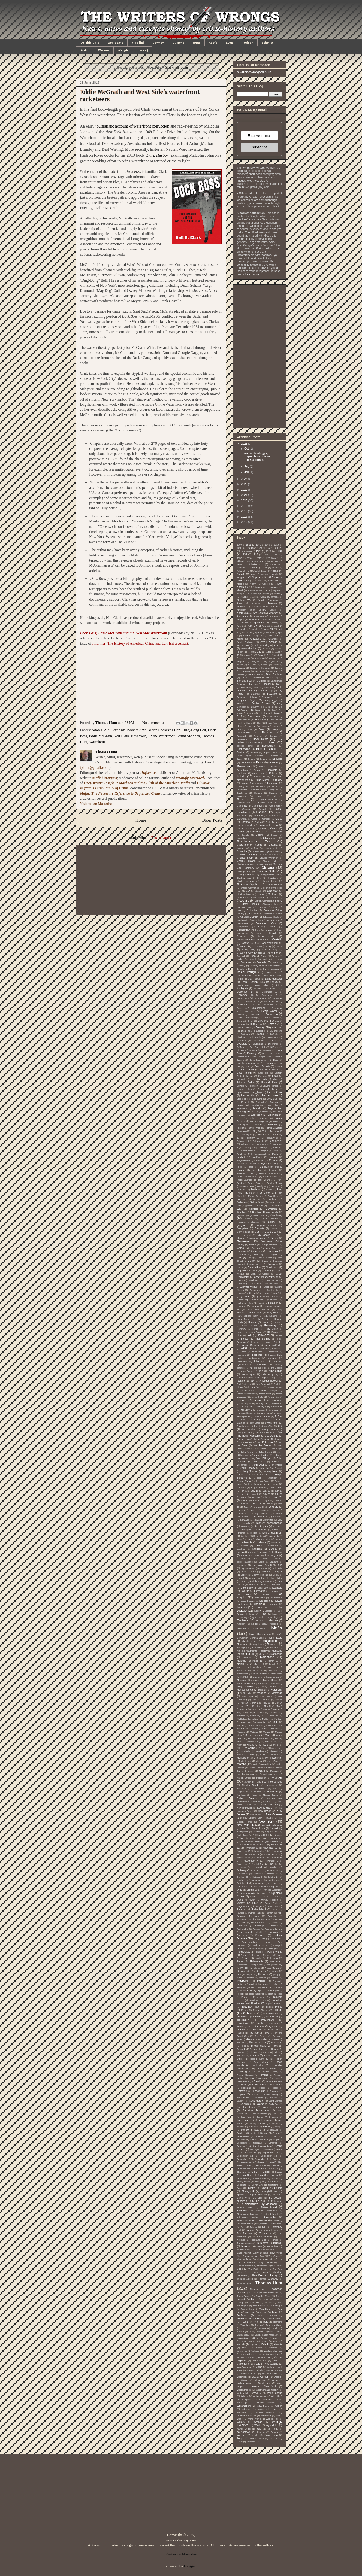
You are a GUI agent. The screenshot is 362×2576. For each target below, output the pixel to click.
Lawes (264, 1558)
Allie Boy (277, 593)
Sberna (266, 2126)
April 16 (256, 629)
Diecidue (241, 1037)
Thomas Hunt (268, 2283)
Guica (240, 1293)
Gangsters (242, 1228)
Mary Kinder (269, 1686)
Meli (275, 1722)
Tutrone (240, 2331)
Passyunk (273, 1932)
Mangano (277, 1650)
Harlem (254, 1306)
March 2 (273, 1664)
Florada (273, 1160)
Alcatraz (274, 587)
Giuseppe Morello (254, 1264)
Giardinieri (242, 1254)
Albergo (266, 584)
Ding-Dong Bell (194, 730)
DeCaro (257, 988)
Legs (279, 1565)
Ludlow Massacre (263, 1611)
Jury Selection (261, 1513)
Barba (244, 677)
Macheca (242, 1620)
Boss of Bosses (266, 748)
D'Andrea (246, 962)
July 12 (266, 1490)
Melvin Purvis (256, 1725)
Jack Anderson (244, 1384)
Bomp (275, 729)
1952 (275, 554)
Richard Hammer (258, 2049)
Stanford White (245, 2207)
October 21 (273, 1873)
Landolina (273, 1545)
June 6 (275, 1510)
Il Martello (277, 1348)
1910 (276, 545)
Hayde (265, 1322)
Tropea (258, 2325)
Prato (244, 1997)
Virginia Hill (259, 2360)
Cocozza (261, 907)
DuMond (178, 43)
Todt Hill (254, 2302)
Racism (257, 2029)
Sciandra (241, 2139)
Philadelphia (256, 1961)
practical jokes (275, 1994)
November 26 (243, 1857)
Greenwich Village (247, 1286)
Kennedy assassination (269, 1523)
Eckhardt (241, 1079)
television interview (262, 2236)
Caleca (260, 796)
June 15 (269, 1503)
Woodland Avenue (246, 2415)
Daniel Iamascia (271, 969)
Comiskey (258, 920)
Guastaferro (255, 1290)
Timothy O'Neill (263, 2296)
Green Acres (271, 1280)
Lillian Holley (275, 1578)
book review (136, 730)
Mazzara (273, 1712)
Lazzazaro (242, 1565)
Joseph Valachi (256, 1484)
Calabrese (242, 793)
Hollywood (263, 1335)
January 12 (243, 1400)
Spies (239, 2188)
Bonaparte (242, 736)
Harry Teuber (244, 1319)
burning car (243, 786)
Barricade (118, 730)
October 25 (273, 1877)
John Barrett (265, 1452)
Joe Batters (246, 1442)
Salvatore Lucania (272, 2107)
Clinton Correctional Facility (268, 900)
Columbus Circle (270, 917)
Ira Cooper (276, 1368)
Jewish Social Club (263, 1426)
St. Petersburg (275, 2201)
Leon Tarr (266, 1571)
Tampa (250, 2230)
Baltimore (260, 671)
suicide (263, 2220)
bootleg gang (245, 745)
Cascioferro (276, 831)
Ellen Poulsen (269, 1095)
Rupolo (241, 2094)
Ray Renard (260, 2036)
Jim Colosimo (249, 1429)
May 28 (256, 1706)
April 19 (268, 629)
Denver (262, 1020)
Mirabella (245, 1751)
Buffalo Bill (260, 776)
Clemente (273, 897)
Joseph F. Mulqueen (265, 1477)
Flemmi (259, 1160)
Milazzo (263, 1744)
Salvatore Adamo (246, 2107)
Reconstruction (257, 2042)
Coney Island (266, 926)
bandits (240, 674)
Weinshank (260, 2380)
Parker (275, 1922)
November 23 (252, 1854)
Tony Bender (265, 2309)
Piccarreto (261, 1971)
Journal (274, 1484)
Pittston (261, 1980)
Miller (275, 1745)
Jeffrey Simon (261, 1419)
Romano (263, 2074)
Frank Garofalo (244, 1180)
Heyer (240, 1332)
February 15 (263, 1134)
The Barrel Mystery (264, 2249)
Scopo (275, 2139)
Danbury (241, 965)
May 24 (278, 1702)
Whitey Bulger (260, 2396)
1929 (258, 551)
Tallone (253, 2227)
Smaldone (242, 2178)
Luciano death (262, 1607)
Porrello (240, 1994)
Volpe (259, 2367)
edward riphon (244, 1089)
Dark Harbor (157, 155)
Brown (262, 766)
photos (257, 1968)
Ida (254, 1348)
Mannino (247, 1657)
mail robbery (258, 1647)
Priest (268, 2006)
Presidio (278, 2003)
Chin (259, 878)
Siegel (266, 2171)
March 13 (273, 1660)
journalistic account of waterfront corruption (132, 126)
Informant (272, 1358)
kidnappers (246, 1529)
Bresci (240, 759)
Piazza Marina (272, 1968)
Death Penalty (270, 982)
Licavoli (240, 1578)
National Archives (247, 1798)
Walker (270, 2367)
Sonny (275, 2178)
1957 (239, 558)
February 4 (247, 1147)
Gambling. (249, 1218)
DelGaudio (255, 1014)
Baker (275, 664)
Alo (106, 730)
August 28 (259, 658)
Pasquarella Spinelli (251, 1932)
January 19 (276, 1400)
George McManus (269, 1244)
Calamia (273, 793)
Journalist (241, 1487)
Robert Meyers (261, 2062)
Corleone (242, 936)
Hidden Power (255, 1332)
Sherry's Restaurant (257, 2165)
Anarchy (273, 612)
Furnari (256, 1199)
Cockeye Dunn (169, 730)
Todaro (265, 2299)
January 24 (245, 1403)
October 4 (242, 1883)
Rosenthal (246, 2088)
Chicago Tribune (246, 874)
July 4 (256, 1500)
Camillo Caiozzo (267, 802)
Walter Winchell (254, 2370)
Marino (244, 1676)
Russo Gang (271, 2094)
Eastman (262, 1076)
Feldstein (277, 1147)
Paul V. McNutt (260, 1945)
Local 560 (263, 1587)
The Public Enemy (258, 2269)
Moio (252, 1754)
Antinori (244, 622)
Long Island (244, 1594)
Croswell (241, 956)
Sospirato (241, 2185)
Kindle (275, 1529)
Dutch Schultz (262, 1066)
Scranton (272, 2143)
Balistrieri (265, 668)
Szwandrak (276, 2223)
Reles (243, 2045)
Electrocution (248, 1095)
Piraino (250, 1977)
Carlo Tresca (272, 822)
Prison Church (260, 2010)
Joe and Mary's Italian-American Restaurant (259, 1439)
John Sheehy (248, 1468)
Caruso (274, 828)
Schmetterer (243, 2136)
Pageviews (243, 1906)
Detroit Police (244, 1027)
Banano (274, 671)
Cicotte (258, 891)
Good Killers (254, 1267)
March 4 (241, 1670)
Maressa (273, 1670)
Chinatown (272, 878)
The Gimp (274, 2256)
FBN (264, 1131)
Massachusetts (245, 1689)
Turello (274, 2328)
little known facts (257, 1584)
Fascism (272, 1124)
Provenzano (268, 2019)
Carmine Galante (245, 828)
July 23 (243, 1497)
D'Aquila (261, 962)
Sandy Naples (257, 2123)
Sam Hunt (277, 2113)
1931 (279, 551)
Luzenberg (242, 1617)
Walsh (85, 50)
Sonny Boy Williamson (266, 2181)
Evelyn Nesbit (261, 1111)
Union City (273, 2331)
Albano (240, 584)
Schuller (260, 2136)
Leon (253, 1571)
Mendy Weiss (260, 1728)
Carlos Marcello (245, 825)
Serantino (277, 2159)
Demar (275, 1017)
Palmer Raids (255, 1912)
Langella (257, 1548)
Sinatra (278, 2172)
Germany (241, 1251)
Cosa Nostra (266, 936)
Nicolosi (278, 1835)
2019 (244, 505)
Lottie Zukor (259, 1597)
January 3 (261, 1406)
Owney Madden (269, 1900)
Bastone (244, 687)
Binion (276, 713)
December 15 (269, 991)
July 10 (255, 1490)
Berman (241, 703)
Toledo (268, 2302)
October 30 (273, 1880)
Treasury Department (249, 2318)
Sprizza (240, 2194)
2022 (244, 489)
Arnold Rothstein (245, 642)
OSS (276, 1896)
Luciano (242, 1607)
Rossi (275, 2088)
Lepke (278, 1571)
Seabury (241, 2146)
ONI (263, 1893)
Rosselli (262, 2088)
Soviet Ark (257, 2185)
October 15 (272, 1870)
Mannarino (276, 1654)
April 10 (252, 625)
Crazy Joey (248, 949)
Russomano (243, 2097)
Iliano (243, 1351)
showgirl (273, 2168)
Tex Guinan (272, 2246)
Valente (278, 2344)
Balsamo (245, 671)
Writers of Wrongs (249, 2422)
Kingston (241, 1532)
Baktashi (241, 668)
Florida (240, 1163)
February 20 (243, 1141)
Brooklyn (243, 766)
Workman (266, 2415)
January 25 (261, 1403)
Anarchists (259, 612)
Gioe (239, 1257)
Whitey (244, 2396)
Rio (276, 2052)
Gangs (272, 1222)
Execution (256, 1114)
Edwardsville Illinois (268, 1089)
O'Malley (273, 1867)
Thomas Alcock (245, 2279)
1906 (267, 545)
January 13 (260, 1400)
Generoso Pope (257, 1238)
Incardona (273, 1351)
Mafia (276, 1627)
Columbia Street (249, 916)
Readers (252, 2039)
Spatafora (273, 2185)
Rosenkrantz (276, 2084)
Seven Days (246, 2162)
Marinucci (257, 1677)
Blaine (249, 723)
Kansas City (261, 1516)
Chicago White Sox (269, 874)
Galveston (271, 1208)
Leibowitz (277, 1568)
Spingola (277, 2188)
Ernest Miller (271, 1105)
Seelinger (254, 2149)
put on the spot (255, 2026)
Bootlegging (243, 748)
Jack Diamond (263, 1384)
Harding (241, 1306)
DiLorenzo (273, 1043)
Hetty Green (271, 1328)
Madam (259, 1620)
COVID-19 (257, 946)
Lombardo (259, 1590)
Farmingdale (243, 1124)
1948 (265, 554)
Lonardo (274, 1591)
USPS (265, 2341)
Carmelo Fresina (268, 825)
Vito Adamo (271, 2363)
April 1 (240, 626)
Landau (245, 1545)
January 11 (273, 1397)
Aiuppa (240, 577)
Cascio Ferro (257, 831)
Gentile (252, 1244)
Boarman (251, 726)
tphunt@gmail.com (94, 767)
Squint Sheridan (188, 736)
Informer (259, 1361)
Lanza (240, 1552)
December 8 (260, 1007)
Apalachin (258, 622)
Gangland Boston (269, 1218)
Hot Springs (263, 1338)
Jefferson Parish (262, 1416)
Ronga (252, 2078)
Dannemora (271, 972)
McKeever (246, 1722)
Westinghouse (244, 2389)
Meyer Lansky (252, 1735)
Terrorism (246, 2246)
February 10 (276, 1131)
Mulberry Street (271, 1774)
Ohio (239, 1889)
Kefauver (244, 1520)
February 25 (247, 1144)
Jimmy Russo (243, 1432)
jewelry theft (271, 1422)
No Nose (262, 1838)
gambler (241, 1215)
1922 (259, 548)
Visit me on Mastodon (96, 804)
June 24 (241, 1510)
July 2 (255, 1494)
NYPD (273, 1863)
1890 (239, 545)
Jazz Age (265, 1413)
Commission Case (266, 923)
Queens (241, 2029)
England (260, 1102)
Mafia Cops (258, 1638)
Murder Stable (250, 1785)
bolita (249, 729)
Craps (278, 946)
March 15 (242, 1663)
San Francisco (263, 2120)
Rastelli (240, 2033)
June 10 (278, 1500)
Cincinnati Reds (245, 894)
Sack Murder (256, 2100)
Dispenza (266, 1050)
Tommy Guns (247, 2309)
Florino (252, 1163)
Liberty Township (260, 1575)
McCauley (255, 1715)
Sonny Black (243, 2181)
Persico (245, 1958)
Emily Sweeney (274, 1098)
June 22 (273, 1506)
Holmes (278, 1335)
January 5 (246, 1409)
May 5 (266, 1709)
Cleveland (243, 900)
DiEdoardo (255, 1037)
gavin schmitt (244, 1235)
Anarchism (243, 612)
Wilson (278, 2405)
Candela (246, 809)
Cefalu (254, 848)
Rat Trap (254, 2032)
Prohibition (249, 2013)
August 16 (263, 655)
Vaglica (253, 2344)
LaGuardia (246, 1542)
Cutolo (265, 959)
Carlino (257, 822)
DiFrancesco (272, 1037)
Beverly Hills (257, 706)
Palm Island (259, 1909)
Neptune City (270, 1804)
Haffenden (273, 1299)
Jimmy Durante (270, 1429)
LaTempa (241, 1558)
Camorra (242, 805)
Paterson (242, 1935)
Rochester (257, 2065)
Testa (259, 2246)
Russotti (259, 2097)
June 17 (248, 1507)
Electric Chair (274, 1092)
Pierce (274, 1971)
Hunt (196, 43)
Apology (274, 622)
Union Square (243, 2334)
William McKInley (262, 2399)
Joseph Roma (244, 1481)
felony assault (248, 1150)
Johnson (241, 1474)
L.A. (248, 1539)
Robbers (241, 2055)
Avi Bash (252, 664)
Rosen (244, 2084)
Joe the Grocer (262, 1445)
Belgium (241, 697)
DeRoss (241, 1024)
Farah (275, 1121)
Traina (259, 2315)
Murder (277, 1777)
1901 (258, 545)
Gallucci (253, 1208)
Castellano (243, 844)
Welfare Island (244, 2383)
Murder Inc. (249, 1781)
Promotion (272, 2016)
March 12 (257, 1660)
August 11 (249, 655)
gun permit (264, 1293)
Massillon (247, 1693)
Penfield (259, 1951)
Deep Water (269, 1011)
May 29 (268, 1706)
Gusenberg (242, 1299)
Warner (103, 50)
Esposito (257, 1108)
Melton (240, 1725)
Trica (255, 2321)
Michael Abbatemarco (259, 1738)
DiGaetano (258, 1040)
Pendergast (243, 1951)
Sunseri (275, 2220)
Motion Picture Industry (260, 1767)
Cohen (275, 907)
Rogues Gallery (270, 2071)
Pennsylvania (274, 1951)
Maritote (241, 1680)
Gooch (240, 1267)
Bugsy (278, 779)
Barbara (257, 677)
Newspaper (242, 1831)
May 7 (240, 1712)
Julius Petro (276, 1487)
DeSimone (256, 1024)
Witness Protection (265, 2412)
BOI (239, 729)
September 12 (270, 2152)
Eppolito (254, 1105)
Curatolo (253, 959)
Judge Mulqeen (258, 1487)
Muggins (274, 1771)
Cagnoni (274, 789)
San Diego (243, 2120)
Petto (240, 1961)
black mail (272, 716)
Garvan (274, 1228)
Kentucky (245, 1526)
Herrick (255, 1328)
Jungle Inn (242, 1513)
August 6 (273, 661)
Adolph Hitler (243, 571)
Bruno (257, 770)
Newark (274, 1828)
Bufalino (273, 773)
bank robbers (255, 674)
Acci (265, 567)
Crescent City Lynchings (251, 952)
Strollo (254, 2217)
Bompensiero (244, 732)
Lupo (263, 1614)
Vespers (261, 2354)
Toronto (263, 2312)
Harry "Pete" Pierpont (258, 1309)
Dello (239, 1017)
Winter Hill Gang (267, 2409)
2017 (244, 516)
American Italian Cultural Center (256, 609)
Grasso (266, 1274)
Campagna (258, 805)
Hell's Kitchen (249, 1325)
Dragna (269, 1063)
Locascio (277, 1587)
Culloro (240, 959)
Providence (243, 2023)
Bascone (253, 684)
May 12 (255, 1699)
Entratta (241, 1105)
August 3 (241, 661)
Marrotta (255, 1680)
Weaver (245, 2380)
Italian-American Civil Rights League (257, 1377)
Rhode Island (258, 2045)
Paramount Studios (246, 1919)
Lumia (252, 1614)
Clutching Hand (270, 904)
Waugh (123, 50)
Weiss (275, 2380)
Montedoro (246, 1761)
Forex (250, 1167)
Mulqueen (261, 1778)
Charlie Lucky (270, 861)
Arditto (240, 639)
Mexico (266, 1732)
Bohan (275, 726)
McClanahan (272, 1715)
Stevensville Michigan (248, 2214)
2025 (244, 443)
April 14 (278, 626)
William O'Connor (266, 2402)
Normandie (276, 1838)
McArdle (241, 1715)
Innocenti (261, 1364)
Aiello (275, 574)
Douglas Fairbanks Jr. (248, 1063)
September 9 (261, 2159)
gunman (245, 1296)
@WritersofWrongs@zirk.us (254, 72)
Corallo (273, 933)
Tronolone (245, 2325)
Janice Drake (256, 1397)
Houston (255, 1342)
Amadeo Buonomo (268, 600)
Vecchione (242, 2351)
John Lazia (259, 1461)
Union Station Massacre (267, 2334)
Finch (275, 1154)
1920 (250, 548)
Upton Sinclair (248, 2341)
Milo (239, 1748)
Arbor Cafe (272, 635)
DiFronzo (241, 1040)
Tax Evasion (244, 2233)
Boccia (264, 726)
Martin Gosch (270, 1680)
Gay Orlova (263, 1234)
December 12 (272, 988)
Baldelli (253, 668)
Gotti (254, 1270)
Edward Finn (269, 1082)
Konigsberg (259, 1536)
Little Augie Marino (262, 1581)
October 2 (257, 1873)
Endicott (245, 1102)
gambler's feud (257, 1215)
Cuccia (263, 956)
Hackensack (258, 1299)
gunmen (261, 1296)
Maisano (274, 1647)
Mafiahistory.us (249, 1641)
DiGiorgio (242, 1043)
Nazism (268, 1801)
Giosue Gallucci (264, 1257)
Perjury (255, 1955)
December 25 (271, 1001)
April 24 (258, 632)
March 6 (257, 1670)
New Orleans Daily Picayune (258, 1818)
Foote (240, 1167)
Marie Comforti (259, 1673)
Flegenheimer (243, 1160)
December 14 (245, 991)
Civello (260, 894)
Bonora (273, 736)
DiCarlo (260, 1034)
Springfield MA (269, 2191)
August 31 (257, 661)
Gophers (241, 1270)
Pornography (272, 1990)
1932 (244, 554)
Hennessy (270, 1325)
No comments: (153, 723)
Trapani (273, 2315)
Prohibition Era (270, 2013)
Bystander (242, 789)
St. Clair (257, 2197)
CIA (248, 891)
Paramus (265, 1919)
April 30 (270, 632)
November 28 (261, 1857)
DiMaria (240, 1047)
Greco (240, 1280)
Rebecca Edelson (270, 2039)
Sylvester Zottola (245, 2223)
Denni (250, 1021)
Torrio (275, 2312)
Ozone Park (271, 1903)
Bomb (262, 729)
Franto (275, 1186)
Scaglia (278, 2126)
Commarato (273, 920)
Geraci (240, 1247)
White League (274, 2392)
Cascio (240, 831)
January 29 (246, 1406)
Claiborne (241, 897)
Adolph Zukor (260, 571)
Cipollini (138, 43)
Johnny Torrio (270, 1471)
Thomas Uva (257, 2289)
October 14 (257, 1870)
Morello (241, 1764)
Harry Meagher (270, 1316)
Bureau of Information (252, 783)
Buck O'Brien (258, 773)
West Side (264, 2383)
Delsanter (251, 1017)
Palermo (241, 1909)
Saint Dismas (275, 2100)
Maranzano (267, 1657)
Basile (279, 684)
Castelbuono (243, 838)
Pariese (278, 1919)
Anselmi (267, 619)
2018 (244, 511)
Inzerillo (253, 1368)
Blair (259, 723)
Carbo (254, 818)
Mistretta (241, 1754)
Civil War (273, 894)
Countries (242, 946)
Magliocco (272, 1644)
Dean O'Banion (249, 982)
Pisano (262, 1977)
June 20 (260, 1507)
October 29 (257, 1880)
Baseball (266, 684)
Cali (275, 796)
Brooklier (273, 762)
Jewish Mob (243, 1426)
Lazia (261, 1562)
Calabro (258, 793)
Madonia (241, 1628)
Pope (259, 1990)
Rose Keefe (243, 2081)
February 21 (259, 1141)
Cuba (253, 955)
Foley (275, 1163)
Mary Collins (245, 1686)
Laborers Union (262, 1539)
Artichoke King (262, 645)
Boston (241, 752)
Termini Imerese (245, 2243)
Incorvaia (241, 1355)
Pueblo (259, 2023)
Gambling (276, 1215)
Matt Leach (266, 1696)
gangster (242, 1225)
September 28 (269, 2155)
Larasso (264, 1552)
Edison (275, 1079)
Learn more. (252, 274)
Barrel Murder (244, 680)
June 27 (253, 1510)
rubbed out (258, 2091)
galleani (249, 1205)
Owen (252, 1900)
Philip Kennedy (274, 1964)
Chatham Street (245, 864)
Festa (275, 1150)
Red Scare (276, 2042)
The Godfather (244, 2259)
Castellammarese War (253, 841)
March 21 (257, 1667)
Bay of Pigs (267, 690)
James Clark (247, 1390)
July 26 (255, 1497)
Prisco (278, 2006)
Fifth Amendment (257, 1154)
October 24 (257, 1877)
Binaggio (251, 713)
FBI (253, 1131)
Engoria (274, 1102)
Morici (255, 1764)
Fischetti (241, 1157)
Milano (250, 1744)
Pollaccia (266, 1987)
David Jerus (254, 979)
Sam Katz (246, 2117)
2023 (244, 484)
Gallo (260, 1205)
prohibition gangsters (249, 2016)
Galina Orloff (257, 1202)
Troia (265, 2321)
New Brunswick (244, 1808)
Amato (240, 603)
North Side (243, 1844)
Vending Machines (273, 2351)
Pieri (239, 1974)
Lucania (257, 1604)
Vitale (257, 2363)
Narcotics (272, 1791)
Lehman (263, 1568)
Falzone (264, 1118)
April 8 (259, 635)
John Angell (276, 1448)
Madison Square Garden (264, 1623)
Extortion (273, 1114)
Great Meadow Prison (266, 1277)
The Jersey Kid (265, 2259)
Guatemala (272, 1290)
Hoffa (250, 1335)
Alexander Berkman (258, 590)
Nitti (242, 1838)
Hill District (272, 1332)
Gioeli (250, 1257)
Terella (275, 2240)
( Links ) (142, 50)
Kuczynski (274, 1536)
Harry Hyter (272, 1312)
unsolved (277, 2338)
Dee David (249, 1011)
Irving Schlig (275, 1371)
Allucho (244, 596)
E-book (278, 1066)
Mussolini (271, 1785)
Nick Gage (242, 1835)
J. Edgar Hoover (268, 1380)
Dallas (275, 962)
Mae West (259, 1628)
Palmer (240, 1912)
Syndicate (262, 2223)
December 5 (243, 1008)
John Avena (247, 1452)
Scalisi (257, 2129)
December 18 (245, 994)
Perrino (266, 1955)
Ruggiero (274, 2091)
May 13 (267, 1699)
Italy (252, 1380)
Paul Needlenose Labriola (256, 1942)
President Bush (257, 2000)
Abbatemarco (255, 564)
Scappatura (272, 2130)
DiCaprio (245, 1034)
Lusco (275, 1614)
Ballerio (278, 668)
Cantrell (262, 809)
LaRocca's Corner (250, 1555)
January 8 (262, 1410)
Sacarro (241, 2100)
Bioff (239, 716)
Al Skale (259, 580)
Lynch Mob (258, 1617)
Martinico (262, 1683)
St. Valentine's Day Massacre (259, 2204)
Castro (258, 844)
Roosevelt (264, 2078)
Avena (240, 664)
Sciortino (264, 2139)
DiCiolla (274, 1034)
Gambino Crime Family (265, 1212)
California (243, 799)
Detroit (272, 1024)
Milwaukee (251, 1748)
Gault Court (271, 1231)
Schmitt (267, 43)
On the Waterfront (161, 736)
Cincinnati (272, 891)
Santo (275, 2123)
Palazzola (273, 1906)
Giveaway (272, 1264)
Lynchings (273, 1617)
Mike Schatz (271, 1741)
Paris (243, 1922)
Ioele (264, 1368)
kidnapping (261, 1529)
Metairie (254, 1732)
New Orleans (274, 1814)
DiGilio (274, 1040)
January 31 (276, 1406)
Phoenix (244, 1967)
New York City (245, 1825)
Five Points (257, 1157)
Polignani (241, 1987)
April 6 (246, 635)
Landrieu (241, 1549)
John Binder (261, 1455)
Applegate (115, 43)
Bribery (251, 759)
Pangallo (272, 1916)
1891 (248, 544)
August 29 (274, 658)
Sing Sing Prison (268, 2175)
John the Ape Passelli (271, 1468)
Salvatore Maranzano (256, 2110)
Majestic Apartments (247, 1650)
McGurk (266, 1719)
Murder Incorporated (270, 1781)
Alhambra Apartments (258, 593)
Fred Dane (263, 1192)
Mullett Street (244, 1778)
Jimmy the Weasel (264, 1432)
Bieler (271, 706)
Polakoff (253, 1984)
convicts (269, 930)
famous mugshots (259, 1121)
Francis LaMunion (268, 1173)
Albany (253, 584)
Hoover (245, 1338)
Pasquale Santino (273, 1929)
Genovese (243, 1241)
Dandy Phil (253, 969)
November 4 (251, 1860)
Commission (243, 923)
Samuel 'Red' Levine (267, 2117)
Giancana (256, 1251)
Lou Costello (276, 1597)
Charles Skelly (245, 857)
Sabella (274, 2097)
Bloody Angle (272, 723)
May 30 (243, 1709)
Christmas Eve (274, 884)
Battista (268, 687)
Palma (275, 1909)
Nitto (251, 1838)
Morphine (267, 1764)
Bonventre (242, 739)
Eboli (275, 1076)
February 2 (271, 1137)
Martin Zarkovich (245, 1683)
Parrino (274, 1925)
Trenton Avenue (274, 2318)
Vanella (258, 2347)
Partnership (242, 1929)
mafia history (275, 1637)
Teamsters (265, 2233)
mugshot (241, 1774)
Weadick (278, 2377)
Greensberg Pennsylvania (265, 1283)
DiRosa (240, 1050)
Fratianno (255, 1189)
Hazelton (277, 1322)
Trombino (277, 2322)
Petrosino (272, 1958)
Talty (264, 2227)
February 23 (275, 1140)
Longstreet (265, 1594)
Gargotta (259, 1228)
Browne (274, 766)
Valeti (244, 2347)
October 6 (258, 1883)
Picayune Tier (244, 1971)
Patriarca (260, 1935)
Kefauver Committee (263, 1520)
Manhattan (247, 1654)
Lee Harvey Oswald (262, 1565)
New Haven (264, 1811)
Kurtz (239, 1539)
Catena (240, 848)
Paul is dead (276, 1938)
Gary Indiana (243, 1231)
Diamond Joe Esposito (253, 1031)
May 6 (276, 1709)
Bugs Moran (263, 779)
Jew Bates (255, 1423)
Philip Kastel (257, 1964)
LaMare (261, 1542)
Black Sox (260, 719)
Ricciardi (241, 2049)
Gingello (274, 1254)
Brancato (273, 755)
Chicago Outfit (265, 871)
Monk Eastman (273, 1757)
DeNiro (240, 1021)
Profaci (278, 2009)
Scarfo (240, 2133)
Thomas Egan (244, 2283)
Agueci (264, 574)
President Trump (260, 2003)
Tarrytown (263, 2230)
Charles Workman (268, 858)
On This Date (90, 43)
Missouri (274, 1751)
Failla (251, 1118)
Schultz (273, 2136)
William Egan (243, 2399)
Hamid (261, 1303)
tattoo (275, 2230)
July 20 (266, 1494)
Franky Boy (262, 1186)
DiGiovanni (258, 1043)
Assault (266, 648)
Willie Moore (263, 2406)
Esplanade (242, 1108)
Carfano (245, 821)
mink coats (277, 1748)
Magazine (242, 1644)
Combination (243, 920)
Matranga (277, 1693)
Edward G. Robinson (247, 1085)
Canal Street (275, 806)
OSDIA (265, 1896)
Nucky (259, 1863)
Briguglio (277, 758)
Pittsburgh (243, 1980)
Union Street (243, 2338)
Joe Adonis (271, 1435)
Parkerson (242, 1925)
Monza (259, 1761)
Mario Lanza (272, 1677)
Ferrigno (264, 1150)
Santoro (241, 2126)
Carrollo (262, 828)
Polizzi (254, 1987)
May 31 (255, 1709)
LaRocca (277, 1552)
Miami (268, 1735)
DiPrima (274, 1047)
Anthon (278, 619)
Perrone (278, 1955)
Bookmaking (256, 742)
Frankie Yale (246, 1186)
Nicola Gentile (261, 1834)
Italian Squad (248, 1374)
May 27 (244, 1706)
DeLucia (264, 1017)
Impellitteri (257, 1351)
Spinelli (264, 2188)
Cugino (275, 956)
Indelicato (256, 1354)
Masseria (276, 1689)
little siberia (276, 1584)
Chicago (268, 867)
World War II (254, 2419)
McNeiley (261, 1722)
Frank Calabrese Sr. (247, 1176)
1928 (279, 548)
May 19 (244, 1702)
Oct (247, 448)
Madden (273, 1620)
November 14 (270, 1847)
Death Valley (262, 985)
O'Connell (257, 1867)
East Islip (263, 1073)
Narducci (241, 1795)
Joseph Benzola (259, 1474)
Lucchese (273, 1604)
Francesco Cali (245, 1173)
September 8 (243, 2159)
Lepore (244, 1575)
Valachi (265, 2344)
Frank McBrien (264, 1180)
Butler (151, 730)
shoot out (259, 2168)
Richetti (253, 2052)
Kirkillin (253, 1532)
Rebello (240, 2042)
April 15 (244, 629)
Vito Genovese (244, 2367)
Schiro (275, 2133)
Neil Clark (121, 736)
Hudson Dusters (250, 1345)
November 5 (271, 1860)
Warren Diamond (248, 2373)
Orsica (253, 1896)
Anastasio (259, 616)
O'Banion (241, 1867)
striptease (242, 2217)
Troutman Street (274, 2325)
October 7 (273, 1883)
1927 (269, 548)
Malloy (264, 1650)
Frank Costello (270, 1176)
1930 (269, 551)
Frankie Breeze (255, 1183)
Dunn (247, 1066)
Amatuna (256, 603)
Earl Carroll (247, 1069)
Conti (257, 930)
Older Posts (212, 820)
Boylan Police (270, 752)
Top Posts (250, 2312)
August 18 (245, 658)
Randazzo (273, 2029)
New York (138, 736)
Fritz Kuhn (273, 1196)
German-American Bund (264, 1248)
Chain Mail (271, 848)
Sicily (254, 2171)
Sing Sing (246, 2175)
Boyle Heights (244, 755)
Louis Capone (248, 1601)
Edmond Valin (245, 1082)
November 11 (260, 1844)
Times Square (244, 2296)
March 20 (242, 1667)
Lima (243, 1581)
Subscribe (259, 147)
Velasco (255, 2351)
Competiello (243, 926)
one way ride (248, 1893)
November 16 (261, 1851)
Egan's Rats (243, 1092)
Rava (266, 2033)
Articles (278, 645)
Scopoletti (242, 2143)
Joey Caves (260, 1448)
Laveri (254, 1558)
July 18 (244, 1494)
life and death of (257, 1578)
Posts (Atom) (161, 838)
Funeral (241, 1199)
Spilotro (251, 2188)
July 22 (278, 1494)
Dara (256, 975)
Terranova (262, 2243)
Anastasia (242, 616)
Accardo (253, 567)
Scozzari (257, 2143)
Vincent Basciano (245, 2357)
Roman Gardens (245, 2075)
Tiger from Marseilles (267, 2292)
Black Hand (254, 716)
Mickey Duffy (253, 1741)
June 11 (244, 1503)
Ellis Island (242, 1098)
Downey (158, 43)
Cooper (259, 933)
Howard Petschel (273, 1342)
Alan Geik (273, 580)
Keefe (213, 43)
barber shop (272, 677)
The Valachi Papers (257, 2272)
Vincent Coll (264, 2357)
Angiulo (240, 619)
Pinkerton (263, 1974)
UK (250, 2331)
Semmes (267, 2149)
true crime (247, 2328)
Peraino (244, 1955)
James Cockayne (269, 1390)
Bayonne (255, 694)
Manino (262, 1654)
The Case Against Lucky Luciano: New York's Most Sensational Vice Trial (259, 2252)
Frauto (269, 1189)
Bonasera (258, 736)
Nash (254, 1795)
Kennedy (245, 1523)
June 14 (256, 1503)
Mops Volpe (273, 1761)
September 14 (245, 2155)
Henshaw (241, 1328)
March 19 (259, 1664)
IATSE (244, 1348)
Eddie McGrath (100, 736)
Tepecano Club (258, 2240)
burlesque (272, 783)
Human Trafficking (273, 1345)
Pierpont (249, 1974)
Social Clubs (259, 2178)
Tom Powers (259, 2305)
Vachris (241, 2344)
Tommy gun (276, 2305)
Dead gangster (273, 978)
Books (271, 742)
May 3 (279, 1706)
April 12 (266, 626)
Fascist (240, 1128)
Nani (275, 1788)
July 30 (244, 1500)
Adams (275, 567)
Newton (256, 1831)
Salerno (260, 2103)
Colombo (252, 910)
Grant (253, 1274)
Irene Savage (247, 1371)
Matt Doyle (247, 1696)
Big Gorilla (269, 710)
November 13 (251, 1848)
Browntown (242, 770)
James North (265, 1393)
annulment (253, 619)
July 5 (266, 1500)
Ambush (241, 606)
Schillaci (264, 2133)
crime (275, 952)
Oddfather (242, 1886)
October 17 (242, 1873)
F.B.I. (239, 1118)
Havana (252, 1322)
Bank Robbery (274, 674)
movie (262, 1770)
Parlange (259, 1925)
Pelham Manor (256, 1948)
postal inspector (256, 1994)
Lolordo (245, 1590)
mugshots (254, 1774)
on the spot (253, 1889)
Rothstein (242, 2091)
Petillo (258, 1958)
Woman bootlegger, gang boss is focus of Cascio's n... (257, 457)
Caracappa (273, 815)
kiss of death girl (272, 1532)
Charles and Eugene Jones (265, 851)
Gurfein (274, 1296)
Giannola (273, 1251)
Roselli (257, 2081)
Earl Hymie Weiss (268, 1069)
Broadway (246, 762)
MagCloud (258, 1644)
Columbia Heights (273, 913)
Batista (256, 687)
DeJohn (240, 1014)
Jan (247, 472)
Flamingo (273, 1157)
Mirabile (260, 1751)
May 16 (278, 1699)
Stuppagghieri (270, 2217)
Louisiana (264, 1600)
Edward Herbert (270, 1085)
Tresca (244, 2321)
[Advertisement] (151, 879)
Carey (278, 818)
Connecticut (243, 929)
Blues (239, 726)
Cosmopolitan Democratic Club (252, 939)
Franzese (241, 1189)
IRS (261, 1371)
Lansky (273, 1548)
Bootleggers (269, 745)
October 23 (242, 1877)
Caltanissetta (243, 802)
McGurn (278, 1719)
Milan (239, 1745)
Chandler (242, 851)
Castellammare (267, 838)
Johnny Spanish (249, 1471)
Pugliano (273, 2023)
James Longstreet (246, 1393)
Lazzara (274, 1562)
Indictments (254, 1358)
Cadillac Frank (258, 789)
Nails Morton (259, 1788)
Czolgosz (277, 959)
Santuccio (253, 2126)
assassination (248, 648)
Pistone (274, 1977)
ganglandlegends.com (248, 1222)
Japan (275, 1410)
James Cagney (274, 1387)
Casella (245, 835)
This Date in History (264, 2275)
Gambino (242, 1212)
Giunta (264, 1261)
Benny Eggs (270, 700)
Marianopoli (242, 1673)
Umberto (260, 2331)
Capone (261, 812)
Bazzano (272, 693)
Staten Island (268, 2207)
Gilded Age (258, 1254)
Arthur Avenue (268, 642)
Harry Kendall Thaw (247, 1316)
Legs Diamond (248, 1568)
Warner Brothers (274, 2370)
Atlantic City (254, 651)
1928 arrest (246, 551)
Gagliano (272, 1199)
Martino (275, 1683)
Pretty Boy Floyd (250, 2006)
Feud (239, 1154)
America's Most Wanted (265, 606)
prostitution (243, 2019)
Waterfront (97, 742)
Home (140, 820)
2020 (244, 500)
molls (262, 1754)
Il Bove (264, 1348)
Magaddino (270, 1641)
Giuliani (252, 1260)
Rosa (276, 2078)
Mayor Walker (256, 1712)
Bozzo (260, 755)
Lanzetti (252, 1552)
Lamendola (276, 1542)
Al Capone (254, 577)
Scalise (245, 2129)
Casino (260, 834)
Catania (273, 844)
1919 (239, 548)
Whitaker (257, 2393)
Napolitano (256, 1791)
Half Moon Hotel (245, 1303)
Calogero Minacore (267, 799)
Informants (242, 1361)
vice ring (274, 2354)
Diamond (277, 1027)
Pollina (278, 1987)
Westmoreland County (267, 2389)
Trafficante (242, 2315)
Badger (264, 664)
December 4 (269, 1004)
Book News (260, 739)
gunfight (278, 1293)
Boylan (254, 752)
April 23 (247, 632)
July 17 (278, 1490)
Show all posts (177, 67)
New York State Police (252, 1828)
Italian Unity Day (269, 1374)
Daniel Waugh (246, 972)
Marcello (241, 1660)
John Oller (258, 1464)
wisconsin (242, 2412)
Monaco (274, 1754)
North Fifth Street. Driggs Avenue (259, 1841)
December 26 (245, 1004)
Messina (241, 1732)
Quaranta (273, 2026)
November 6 (243, 1864)
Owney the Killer (247, 1903)
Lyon (229, 43)
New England (264, 1807)
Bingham (264, 713)
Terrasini (277, 2243)
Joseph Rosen (263, 1481)
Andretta (273, 616)
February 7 (263, 1147)
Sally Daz (274, 2104)
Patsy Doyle (259, 1938)
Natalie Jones (270, 1795)
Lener (244, 1571)
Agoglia (253, 574)
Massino (261, 1693)
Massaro (262, 1690)
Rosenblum (258, 2084)
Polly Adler (246, 1990)
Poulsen (247, 43)
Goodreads (272, 1267)
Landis (258, 1545)
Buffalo (241, 776)
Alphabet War (244, 600)
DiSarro (253, 1050)
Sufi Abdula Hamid (246, 2220)
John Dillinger (264, 1458)
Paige (259, 1906)
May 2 (255, 1702)
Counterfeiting (270, 943)
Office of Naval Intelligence (264, 1886)
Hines (240, 1335)
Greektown (253, 1280)
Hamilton (273, 1302)
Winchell (246, 2409)
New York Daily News (271, 1825)
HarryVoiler (262, 1319)
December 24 (252, 1001)
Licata (276, 1575)
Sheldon (261, 2162)
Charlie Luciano (246, 861)
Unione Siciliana (261, 2338)
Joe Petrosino (265, 1442)
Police (265, 1984)
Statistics (242, 2210)
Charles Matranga (269, 854)
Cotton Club (249, 943)
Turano (262, 2328)
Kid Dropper (261, 1526)
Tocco (254, 2299)
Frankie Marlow (274, 1183)
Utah (275, 2341)
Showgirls (242, 2172)
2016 (244, 522)
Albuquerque (259, 587)
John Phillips (275, 1465)
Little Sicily (247, 1587)
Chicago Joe (243, 871)
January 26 (276, 1403)
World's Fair (272, 2419)
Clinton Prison (249, 903)
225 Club (271, 558)
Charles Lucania (246, 854)
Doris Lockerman (258, 1060)
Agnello (241, 574)
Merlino (274, 1728)
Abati (239, 564)
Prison (244, 2010)
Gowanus (267, 1270)
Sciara (253, 2139)
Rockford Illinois (267, 2068)
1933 (255, 554)
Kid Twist (277, 1526)
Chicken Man (244, 878)
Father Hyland (255, 1128)
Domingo (252, 1053)
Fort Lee (257, 1170)
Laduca (278, 1539)
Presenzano (259, 1997)
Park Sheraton (258, 1922)
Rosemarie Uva (274, 2081)
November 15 (243, 1851)
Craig (269, 946)
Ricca (275, 2045)
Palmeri (269, 1912)
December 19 (269, 995)
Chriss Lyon (269, 881)
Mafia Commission (260, 1634)
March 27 (273, 1667)
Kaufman (277, 1516)
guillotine (251, 1293)
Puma (240, 2026)
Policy (275, 1984)
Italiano (241, 1380)
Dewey (260, 1027)
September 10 (248, 2152)
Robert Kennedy (259, 2058)
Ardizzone (255, 638)
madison (241, 1623)
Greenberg (242, 1283)
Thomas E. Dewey (268, 2279)
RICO (266, 2052)
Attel (268, 651)
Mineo (264, 1748)
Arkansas (273, 639)
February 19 (252, 1137)
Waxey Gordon (260, 2376)
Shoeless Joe (243, 2168)
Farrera (258, 1124)
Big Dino (255, 710)
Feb (247, 466)
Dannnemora (243, 975)
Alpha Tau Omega (269, 596)
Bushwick (260, 786)
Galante (241, 1202)
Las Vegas (271, 1555)
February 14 (246, 1134)
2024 (244, 478)
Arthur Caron (243, 645)
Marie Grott (276, 1673)
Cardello (266, 818)
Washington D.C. (270, 2373)
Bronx (259, 762)
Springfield (248, 2191)
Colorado (254, 913)
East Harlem (244, 1072)
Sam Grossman (259, 2113)
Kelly (279, 1520)
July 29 (278, 1497)
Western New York (264, 2386)
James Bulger (255, 1387)
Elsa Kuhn (257, 1098)
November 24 (271, 1854)
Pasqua (256, 1929)
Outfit (240, 1899)
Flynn (264, 1163)
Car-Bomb (258, 815)
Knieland (245, 1536)
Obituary (241, 1870)
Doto (275, 1060)
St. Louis (257, 2200)
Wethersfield (243, 2393)
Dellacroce (272, 1014)
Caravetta (242, 818)
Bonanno (267, 732)
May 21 (266, 1702)
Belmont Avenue (270, 697)
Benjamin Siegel (246, 700)
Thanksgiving (243, 2249)
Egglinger (258, 1092)
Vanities (273, 2347)
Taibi (243, 2227)
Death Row (243, 985)
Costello (277, 939)
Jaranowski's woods (246, 1413)
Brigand (264, 759)
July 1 (244, 1490)
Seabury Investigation (260, 2146)
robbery (254, 2055)
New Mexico (256, 1814)
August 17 (277, 655)
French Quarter (255, 1196)
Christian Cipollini (248, 884)
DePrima (274, 1021)
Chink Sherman (245, 881)
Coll (239, 910)
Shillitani (275, 2165)
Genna (274, 1238)
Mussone (241, 1788)
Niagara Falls (271, 1831)
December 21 (260, 998)
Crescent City (269, 949)
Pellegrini (273, 1948)
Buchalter (242, 773)
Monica (257, 1757)
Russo (255, 2094)
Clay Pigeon (257, 897)
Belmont (253, 697)
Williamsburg (244, 2405)
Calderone (242, 796)
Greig (266, 1286)
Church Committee (249, 888)
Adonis (96, 730)
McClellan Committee (247, 1719)
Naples (241, 1791)
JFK (280, 1426)
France (273, 1170)
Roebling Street (246, 2071)
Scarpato (251, 2133)
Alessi (240, 590)
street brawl (271, 2214)
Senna (279, 2149)
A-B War (275, 561)
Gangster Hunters (266, 1225)
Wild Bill (275, 2396)
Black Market (243, 719)
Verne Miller (247, 2354)
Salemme (245, 2103)
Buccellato (271, 770)
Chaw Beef (262, 864)
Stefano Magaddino (266, 2210)
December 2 (243, 998)
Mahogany (242, 1647)
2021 (244, 495)
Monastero (243, 1757)
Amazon (272, 603)
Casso (274, 835)
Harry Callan (255, 1312)
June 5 (264, 1510)
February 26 (263, 1144)
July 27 (266, 1497)
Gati (257, 1231)
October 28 (242, 1880)
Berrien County (261, 703)
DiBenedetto (276, 1031)
